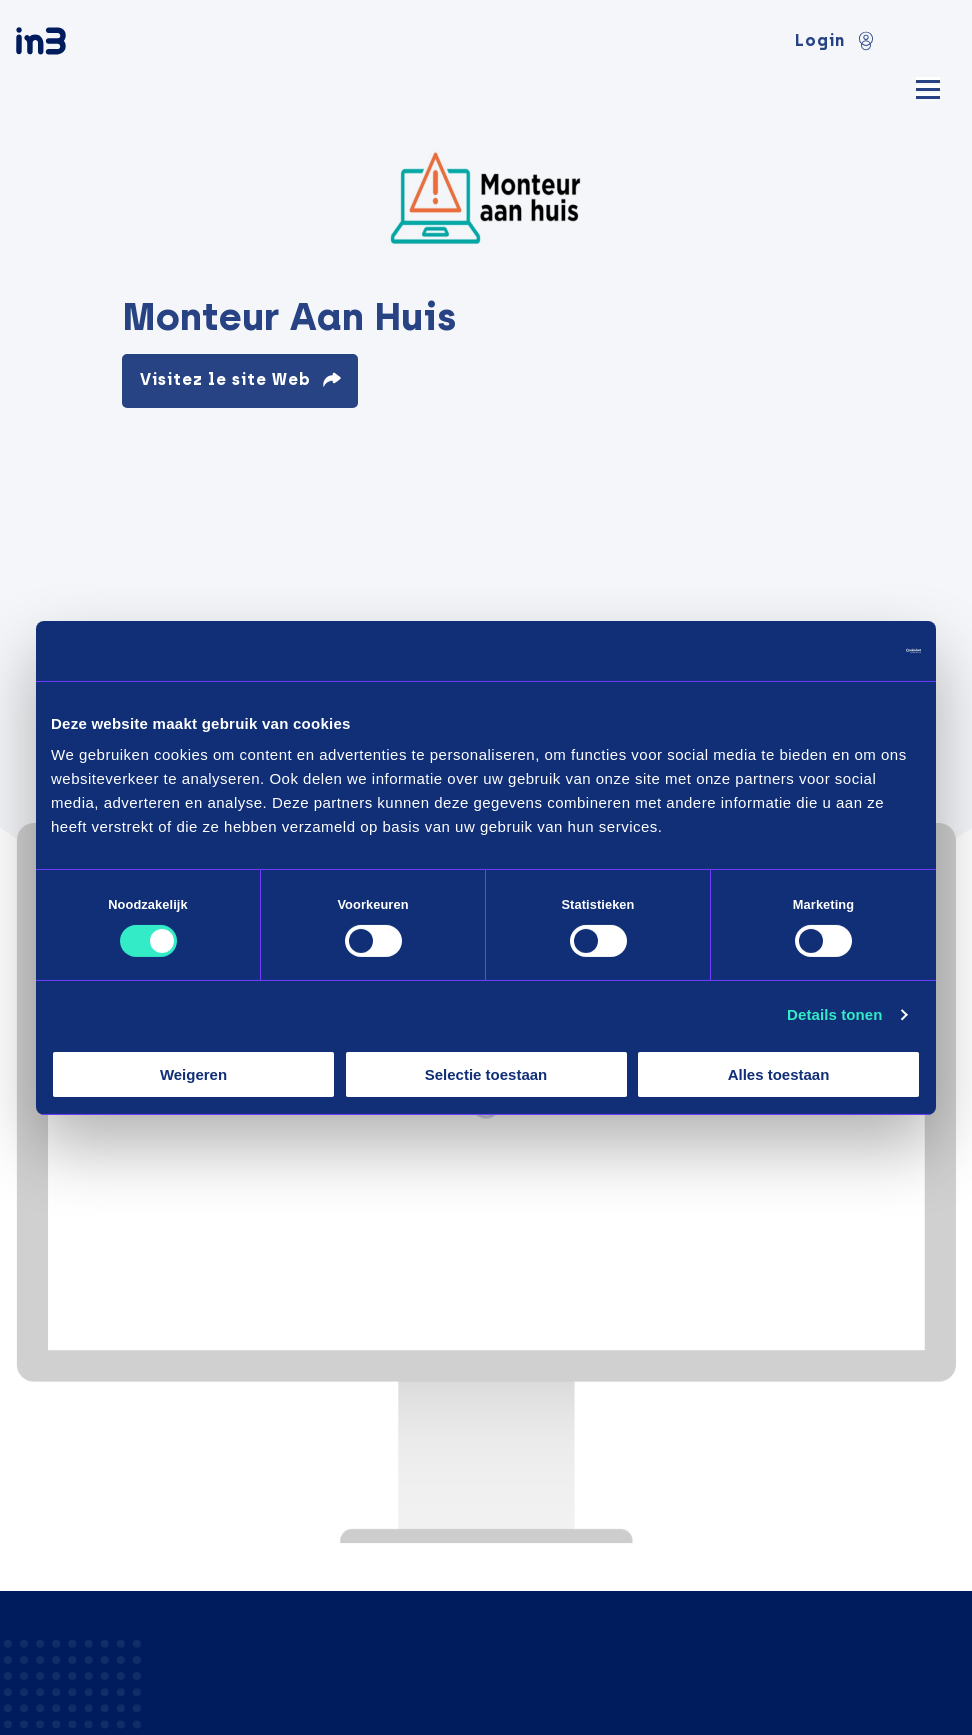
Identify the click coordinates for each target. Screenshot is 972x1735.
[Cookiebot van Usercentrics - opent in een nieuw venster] (833, 650)
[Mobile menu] (928, 86)
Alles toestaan (779, 1074)
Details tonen (834, 1014)
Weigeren (193, 1074)
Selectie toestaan (486, 1074)
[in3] (76, 44)
